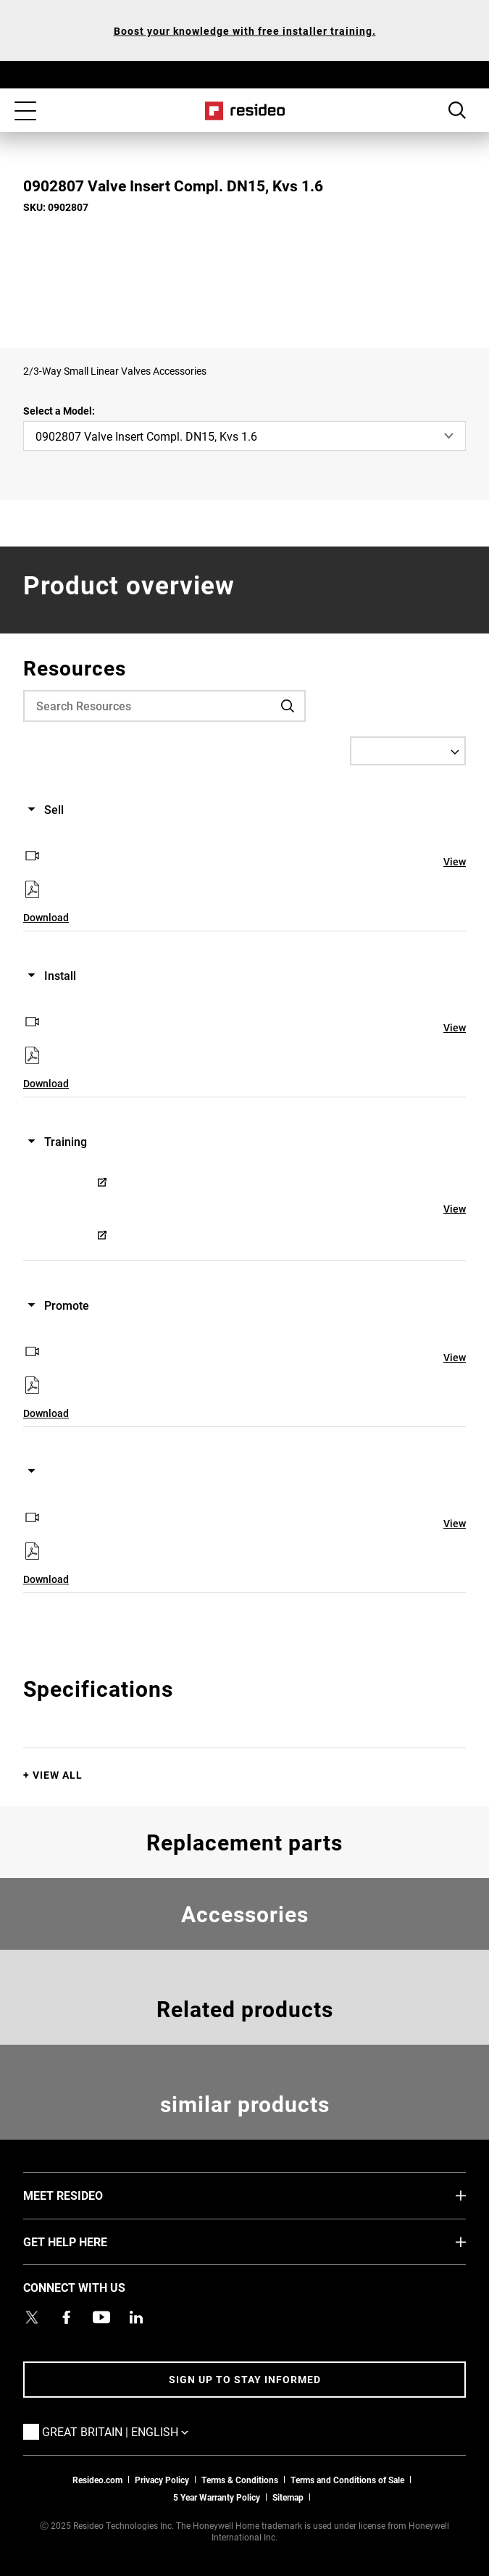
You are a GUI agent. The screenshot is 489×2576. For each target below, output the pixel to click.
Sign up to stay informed (245, 2379)
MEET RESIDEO (84, 2195)
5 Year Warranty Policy (216, 2497)
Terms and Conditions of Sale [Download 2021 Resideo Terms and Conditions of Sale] (347, 2479)
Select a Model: (59, 410)
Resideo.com (97, 2479)
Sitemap (288, 2497)
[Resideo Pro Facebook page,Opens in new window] (66, 2317)
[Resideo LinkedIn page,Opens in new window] (136, 2317)
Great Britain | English (137, 2431)
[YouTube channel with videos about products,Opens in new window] (101, 2317)
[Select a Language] (408, 750)
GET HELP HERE (87, 2241)
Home (244, 111)
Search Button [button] (457, 110)
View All (58, 1775)
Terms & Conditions (239, 2479)
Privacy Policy (162, 2479)
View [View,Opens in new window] (454, 861)
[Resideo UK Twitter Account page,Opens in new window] (32, 2317)
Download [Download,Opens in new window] (46, 917)
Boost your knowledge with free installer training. (245, 31)
